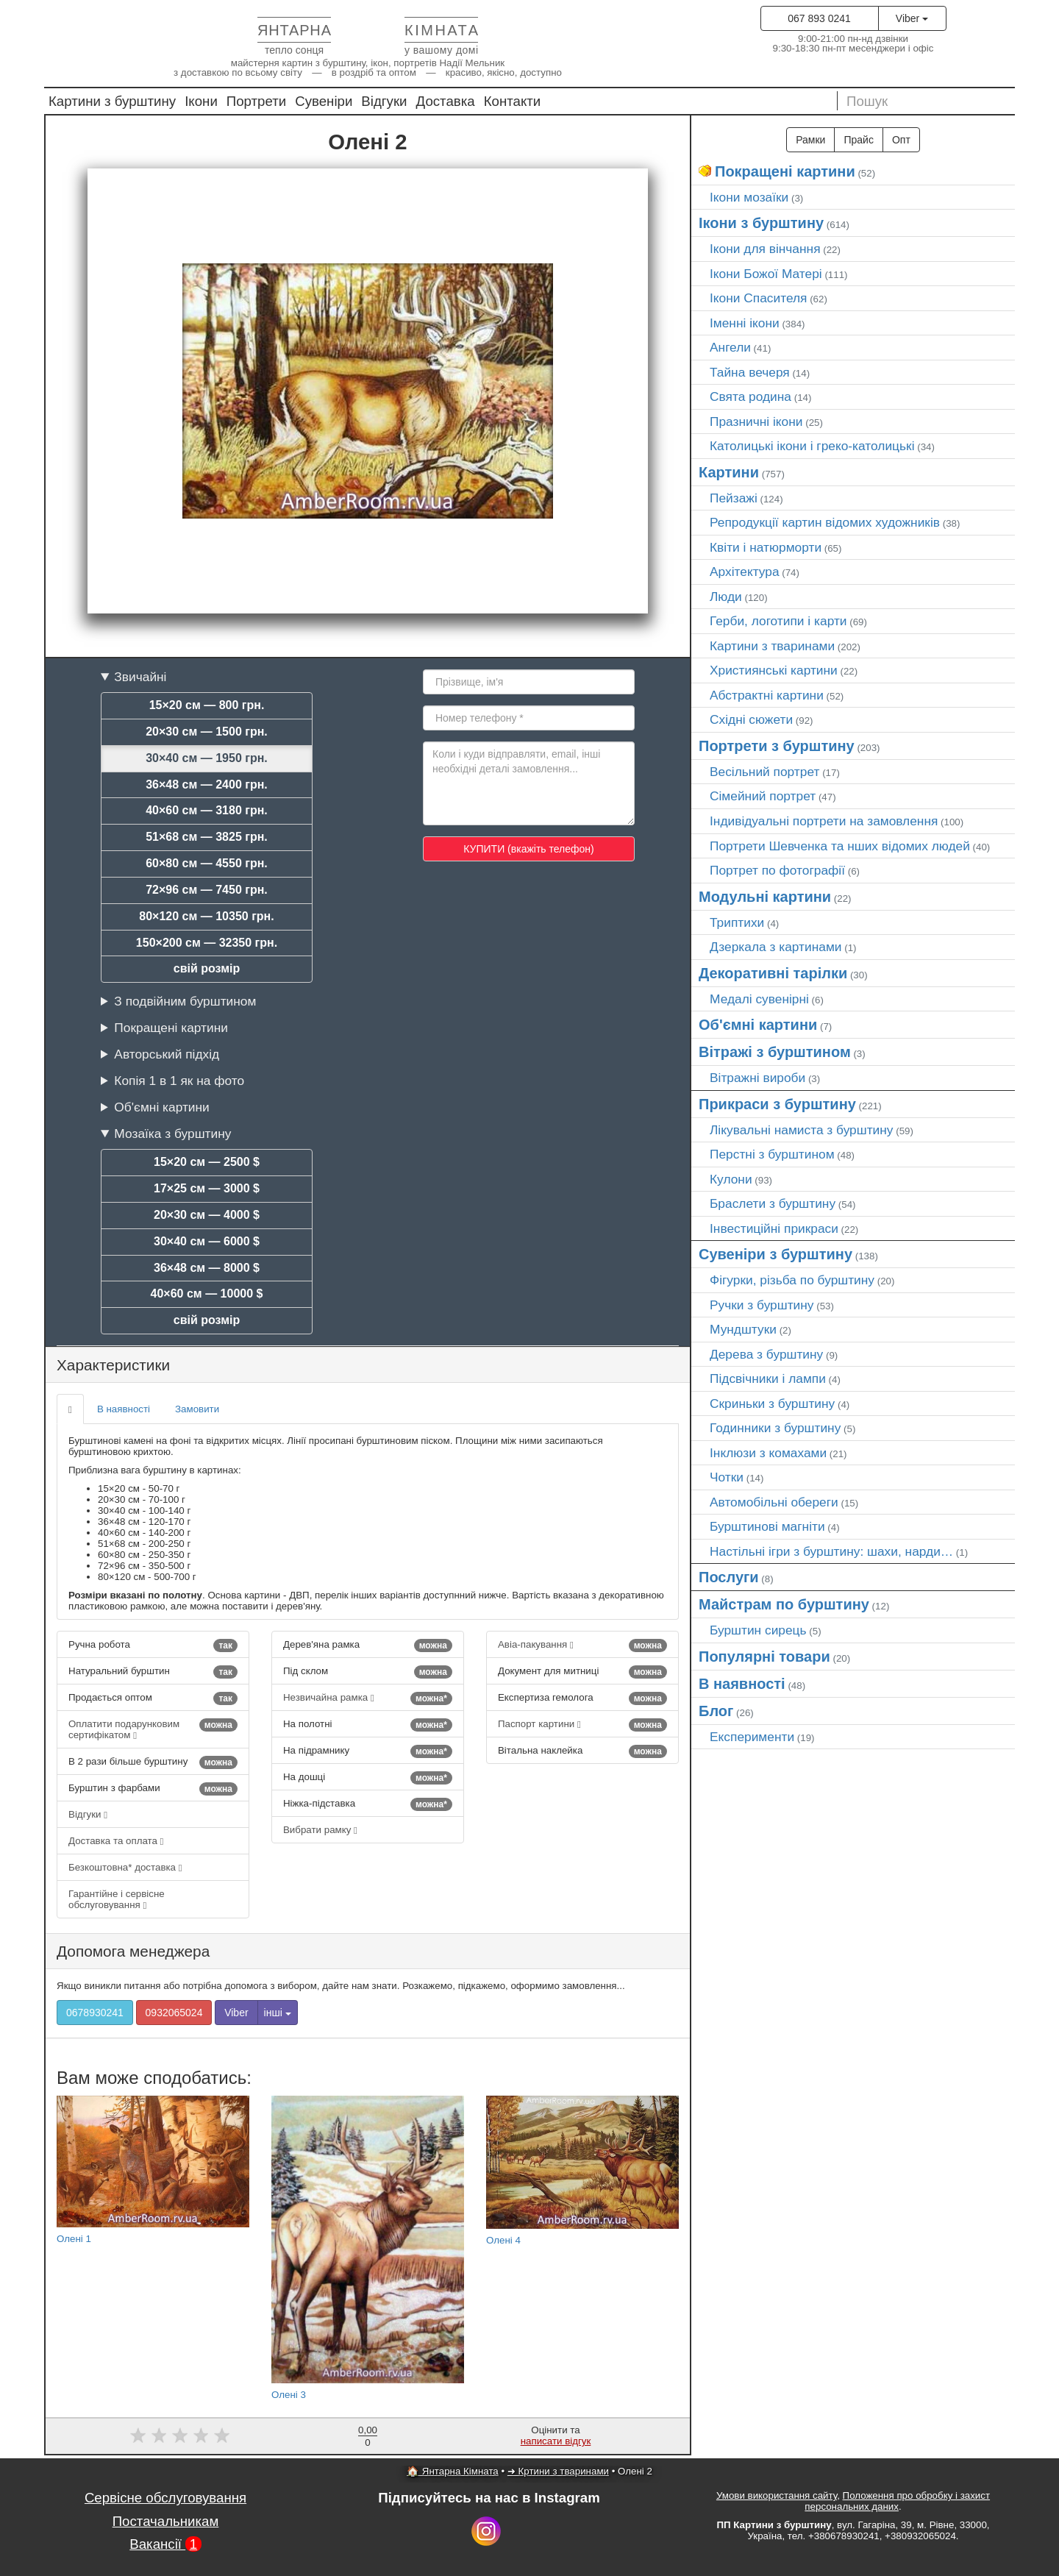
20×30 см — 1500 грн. (207, 731)
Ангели (730, 347)
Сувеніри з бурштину (775, 1254)
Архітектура (745, 571)
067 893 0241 (819, 18)
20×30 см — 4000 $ (207, 1215)
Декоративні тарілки (773, 973)
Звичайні (140, 676)
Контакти (512, 101)
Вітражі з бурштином (775, 1052)
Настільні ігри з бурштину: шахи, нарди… (831, 1551)
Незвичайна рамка (367, 1698)
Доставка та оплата (115, 1840)
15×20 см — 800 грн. (207, 705)
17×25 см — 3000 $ (207, 1188)
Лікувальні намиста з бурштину (802, 1129)
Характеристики (113, 1364)
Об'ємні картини (161, 1107)
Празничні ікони (756, 421)
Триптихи (737, 922)
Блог (716, 1711)
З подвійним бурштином (185, 1001)
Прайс (858, 140)
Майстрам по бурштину (784, 1604)
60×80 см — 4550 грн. (207, 863)
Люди (726, 596)
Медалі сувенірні (759, 999)
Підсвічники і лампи (768, 1378)
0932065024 (174, 2012)
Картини (729, 472)
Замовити (197, 1409)
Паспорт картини (582, 1725)
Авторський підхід (166, 1054)
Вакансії (165, 2544)
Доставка (445, 101)
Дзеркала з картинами (776, 946)
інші (277, 2012)
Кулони (731, 1179)
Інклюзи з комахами (768, 1452)
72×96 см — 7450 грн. (207, 889)
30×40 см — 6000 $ (207, 1241)
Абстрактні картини (767, 695)
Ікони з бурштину (761, 223)
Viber (912, 18)
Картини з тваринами (772, 645)
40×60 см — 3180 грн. (207, 810)
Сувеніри (323, 101)
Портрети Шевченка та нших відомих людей (840, 846)
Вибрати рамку (320, 1829)
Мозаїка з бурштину (172, 1133)
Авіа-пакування (582, 1645)
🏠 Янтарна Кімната (453, 2471)
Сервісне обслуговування (165, 2497)
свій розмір (207, 968)
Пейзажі (733, 498)
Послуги (729, 1577)
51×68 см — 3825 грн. (207, 836)
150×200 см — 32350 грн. (206, 942)
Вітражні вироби (757, 1077)
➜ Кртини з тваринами (558, 2471)
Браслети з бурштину (772, 1203)
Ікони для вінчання (765, 248)
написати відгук (556, 2441)
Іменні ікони (745, 323)
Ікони (201, 101)
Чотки (727, 1477)
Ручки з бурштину (762, 1305)
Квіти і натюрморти (765, 547)
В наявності (123, 1409)
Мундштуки (743, 1329)
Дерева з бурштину (766, 1354)
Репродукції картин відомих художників (825, 522)
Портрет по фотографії (777, 870)
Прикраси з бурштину (777, 1104)
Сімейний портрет (763, 796)
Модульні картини (765, 897)
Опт (901, 140)
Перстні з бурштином (772, 1154)
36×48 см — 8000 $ (207, 1268)
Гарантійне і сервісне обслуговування (116, 1899)
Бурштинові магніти (767, 1526)
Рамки (810, 140)
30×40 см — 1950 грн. (207, 758)
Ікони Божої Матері (766, 273)
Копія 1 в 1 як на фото (179, 1080)
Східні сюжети (751, 719)
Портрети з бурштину (777, 746)
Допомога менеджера (133, 1951)
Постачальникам (166, 2521)
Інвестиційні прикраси (774, 1228)
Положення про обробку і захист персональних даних (897, 2501)
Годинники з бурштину (775, 1427)
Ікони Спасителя (758, 298)
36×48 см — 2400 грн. (207, 784)
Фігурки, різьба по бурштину (792, 1280)
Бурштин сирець (758, 1630)
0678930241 (95, 2012)
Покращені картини (171, 1027)
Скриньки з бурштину (772, 1403)
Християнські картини (774, 670)
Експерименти (752, 1736)
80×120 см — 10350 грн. (206, 916)
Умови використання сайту (776, 2495)
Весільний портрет (764, 771)
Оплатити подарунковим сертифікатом (153, 1729)
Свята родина (750, 396)
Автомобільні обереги (774, 1502)
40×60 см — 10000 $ (207, 1293)
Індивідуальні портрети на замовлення (824, 821)
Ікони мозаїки (749, 197)
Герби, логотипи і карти (778, 620)
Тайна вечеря (750, 372)
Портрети (256, 101)
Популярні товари (764, 1656)
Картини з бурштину (112, 101)
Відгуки (384, 101)
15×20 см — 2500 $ (207, 1162)
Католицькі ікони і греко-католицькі (812, 445)
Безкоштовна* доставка (125, 1867)
